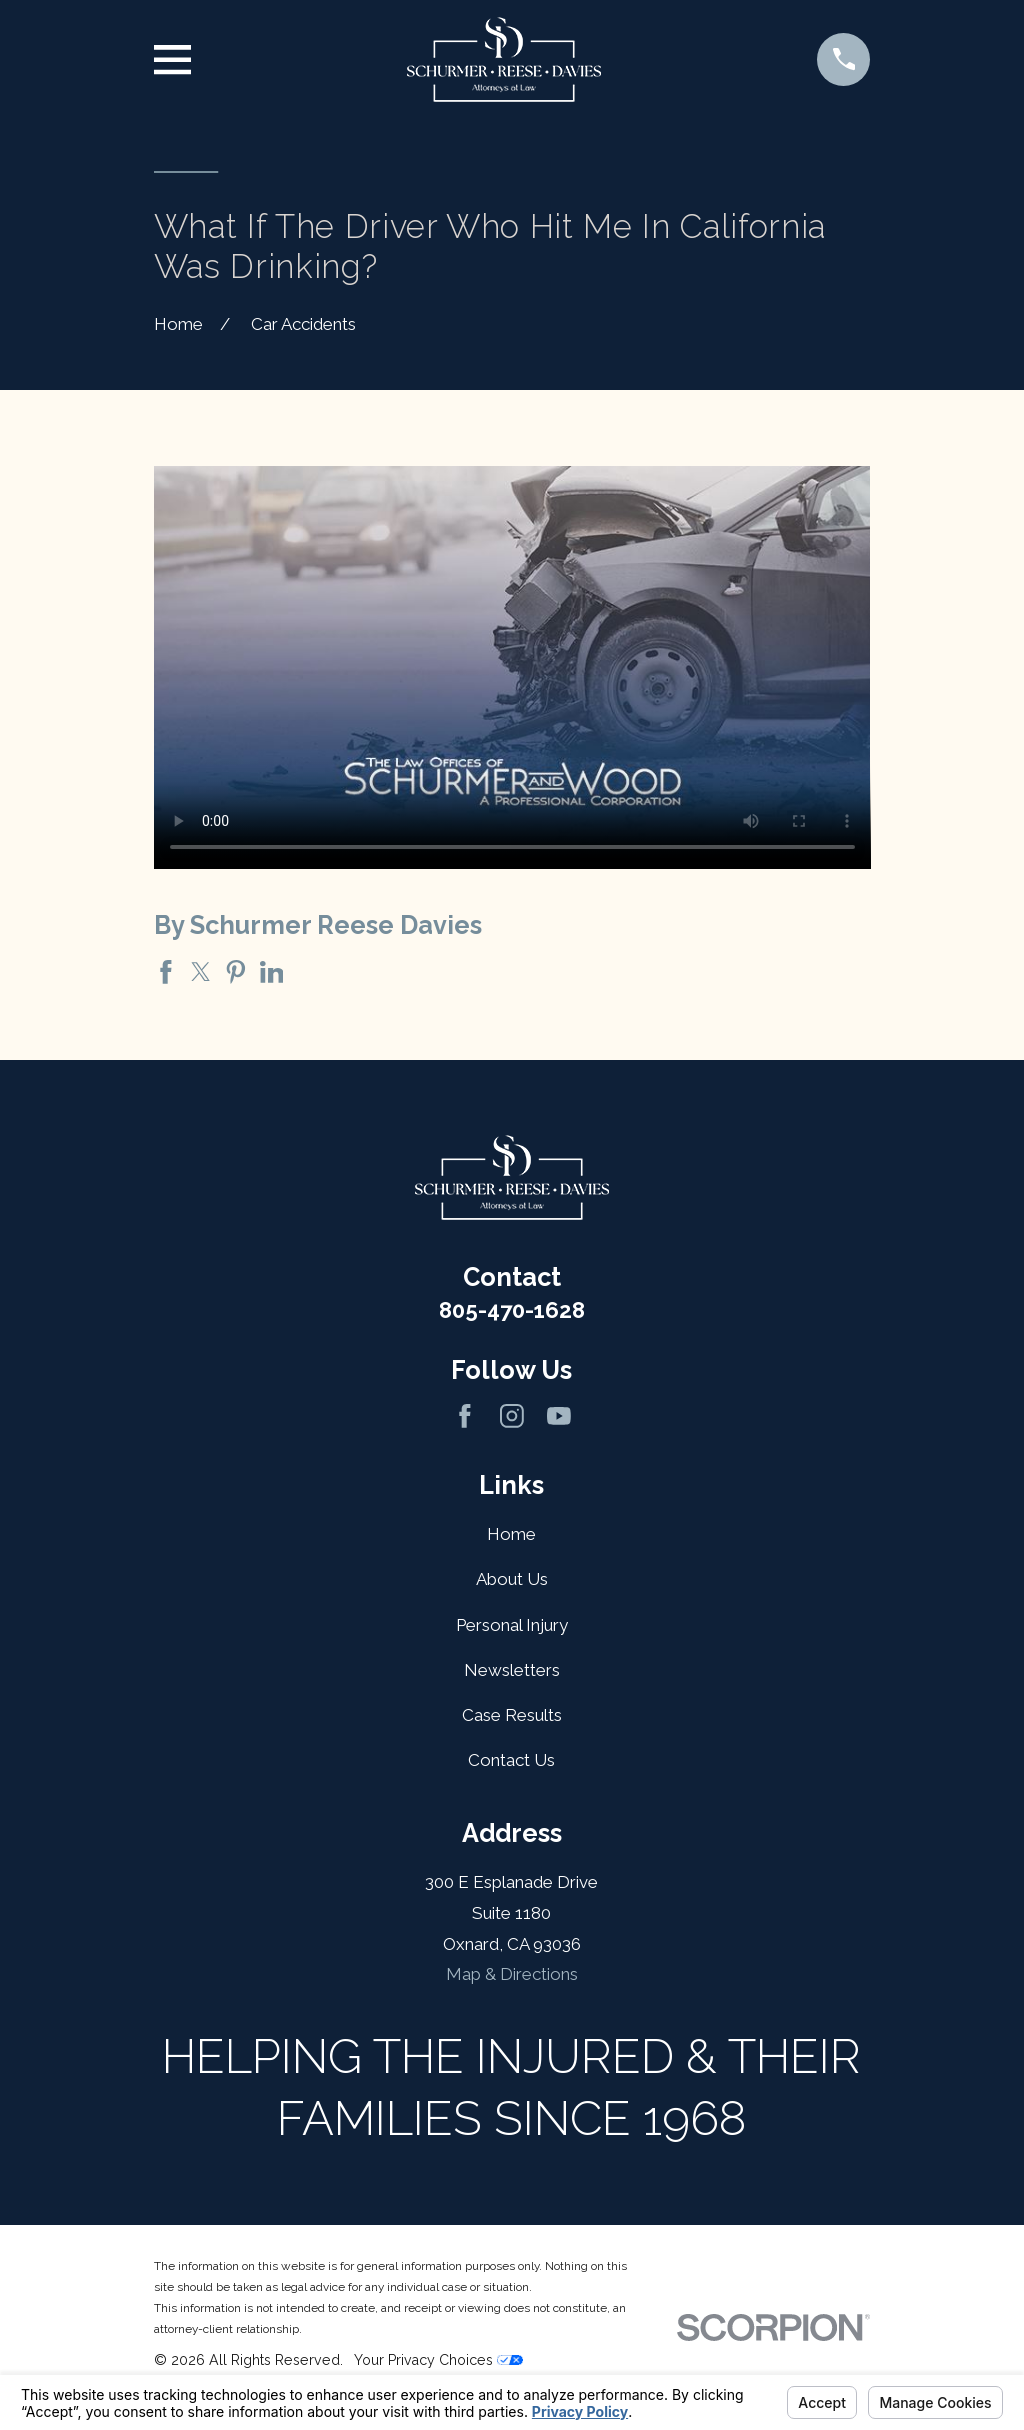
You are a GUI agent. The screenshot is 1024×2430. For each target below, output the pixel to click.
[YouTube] (559, 1416)
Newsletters (512, 1670)
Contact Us (511, 1760)
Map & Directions (512, 1974)
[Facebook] (465, 1416)
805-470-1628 (512, 1310)
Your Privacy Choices (438, 2360)
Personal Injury (512, 1625)
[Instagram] (512, 1416)
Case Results (512, 1715)
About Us (512, 1579)
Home (511, 1534)
